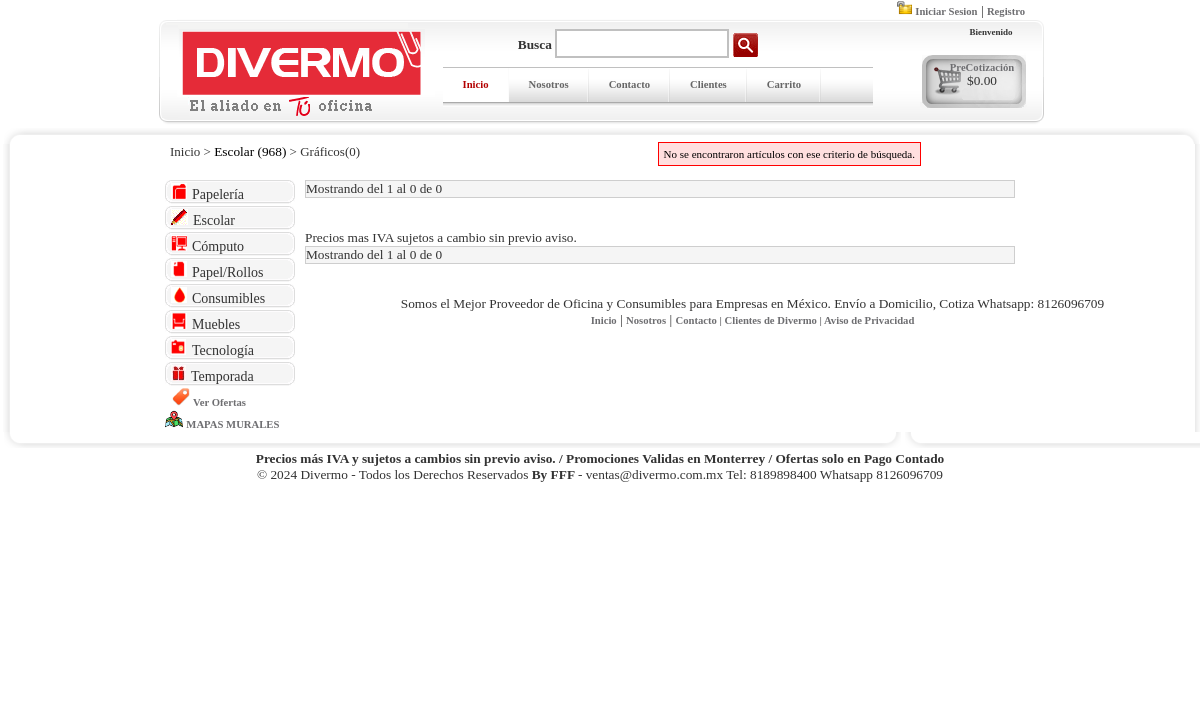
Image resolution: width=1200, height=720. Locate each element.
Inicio (476, 84)
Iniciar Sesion (946, 11)
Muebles (205, 322)
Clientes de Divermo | (774, 320)
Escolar (203, 218)
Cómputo (207, 244)
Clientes (708, 84)
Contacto (629, 84)
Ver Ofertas (219, 402)
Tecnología (212, 348)
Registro (1006, 11)
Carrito (784, 84)
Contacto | (699, 320)
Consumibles (218, 296)
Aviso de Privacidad (869, 320)
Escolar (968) (250, 151)
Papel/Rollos (217, 270)
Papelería (207, 192)
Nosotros (549, 84)
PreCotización (982, 67)
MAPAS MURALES (232, 424)
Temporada (212, 374)
